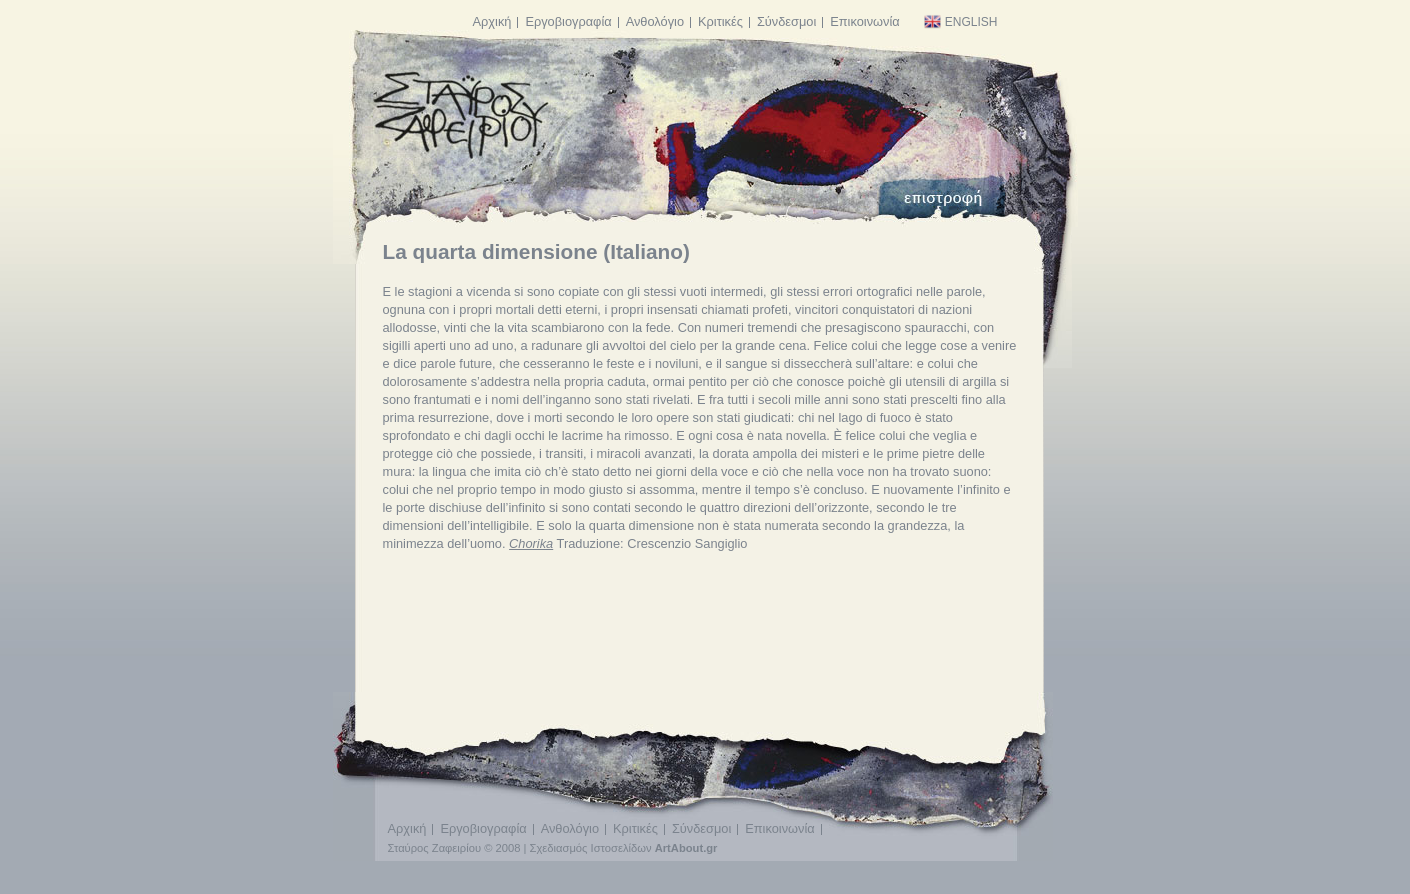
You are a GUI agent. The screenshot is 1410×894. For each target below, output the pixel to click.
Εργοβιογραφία (568, 21)
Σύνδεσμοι (786, 21)
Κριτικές (720, 21)
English (960, 21)
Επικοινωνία (864, 21)
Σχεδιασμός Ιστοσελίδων (591, 848)
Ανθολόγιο (655, 21)
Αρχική (492, 21)
